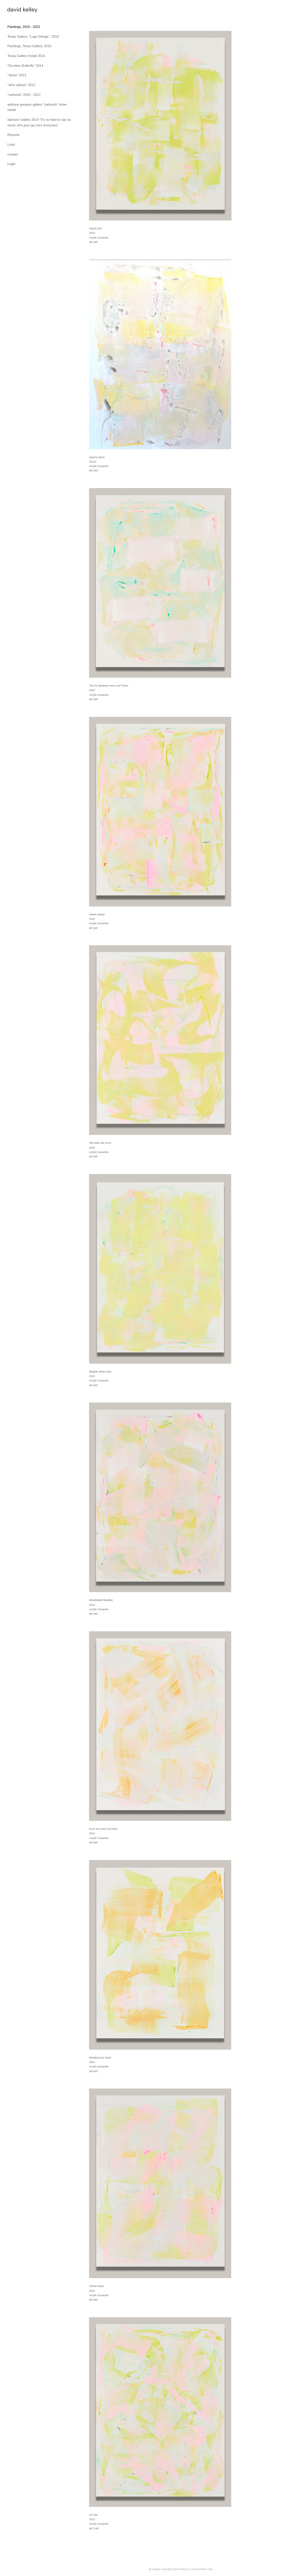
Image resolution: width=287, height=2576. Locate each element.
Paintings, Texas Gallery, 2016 (29, 46)
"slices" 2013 (16, 75)
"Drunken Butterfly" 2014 (25, 65)
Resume (13, 134)
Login (11, 164)
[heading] (22, 10)
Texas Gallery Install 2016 (26, 56)
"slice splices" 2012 (21, 85)
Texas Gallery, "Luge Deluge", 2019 (33, 36)
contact (12, 154)
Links (11, 144)
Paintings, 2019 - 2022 (23, 26)
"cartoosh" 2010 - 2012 (24, 94)
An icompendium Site (200, 2569)
